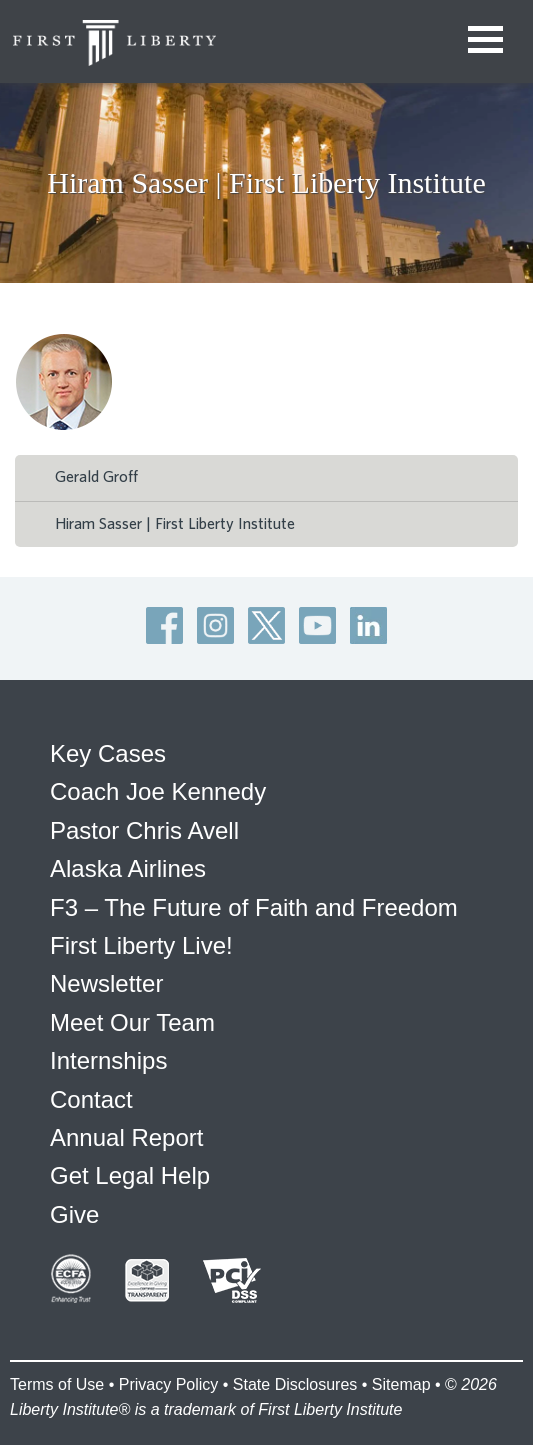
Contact (91, 1099)
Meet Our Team (132, 1022)
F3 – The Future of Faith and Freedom (254, 907)
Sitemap (401, 1384)
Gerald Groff (96, 477)
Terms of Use (57, 1384)
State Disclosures (295, 1384)
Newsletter (106, 983)
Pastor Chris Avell (144, 830)
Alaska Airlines (128, 868)
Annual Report (126, 1137)
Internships (108, 1060)
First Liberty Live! (141, 945)
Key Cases (108, 753)
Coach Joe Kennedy (158, 791)
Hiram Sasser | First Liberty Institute (175, 524)
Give (74, 1214)
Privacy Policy (169, 1384)
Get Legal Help (130, 1175)
